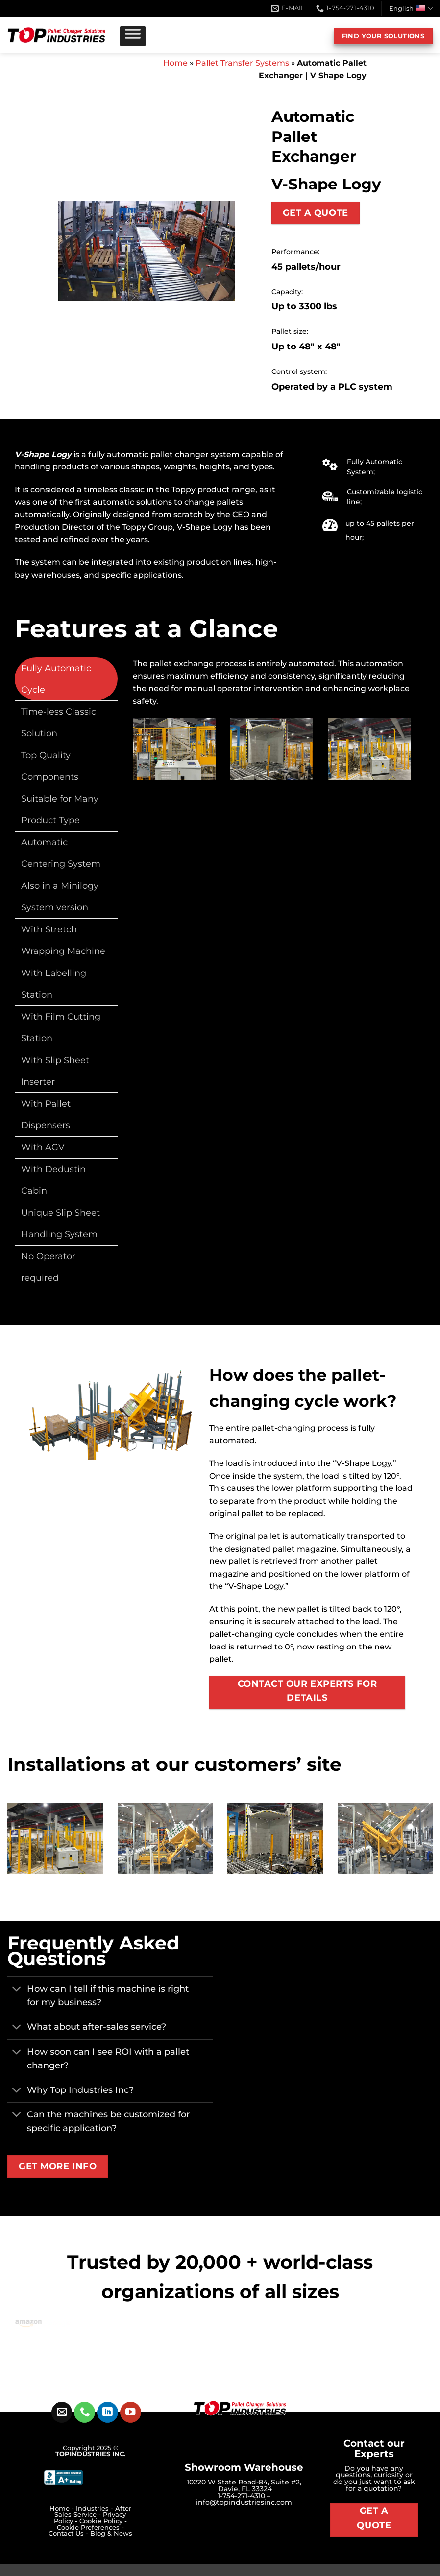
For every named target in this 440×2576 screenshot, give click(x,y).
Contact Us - (69, 2533)
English (411, 8)
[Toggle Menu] (133, 36)
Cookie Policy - (103, 2521)
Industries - (95, 2508)
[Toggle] (16, 1989)
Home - (62, 2508)
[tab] (66, 678)
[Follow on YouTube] (130, 2412)
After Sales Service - (92, 2512)
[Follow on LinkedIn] (107, 2412)
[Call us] (84, 2412)
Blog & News (111, 2533)
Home (175, 63)
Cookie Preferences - (90, 2527)
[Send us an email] (62, 2412)
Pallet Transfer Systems (242, 63)
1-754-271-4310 (241, 2496)
